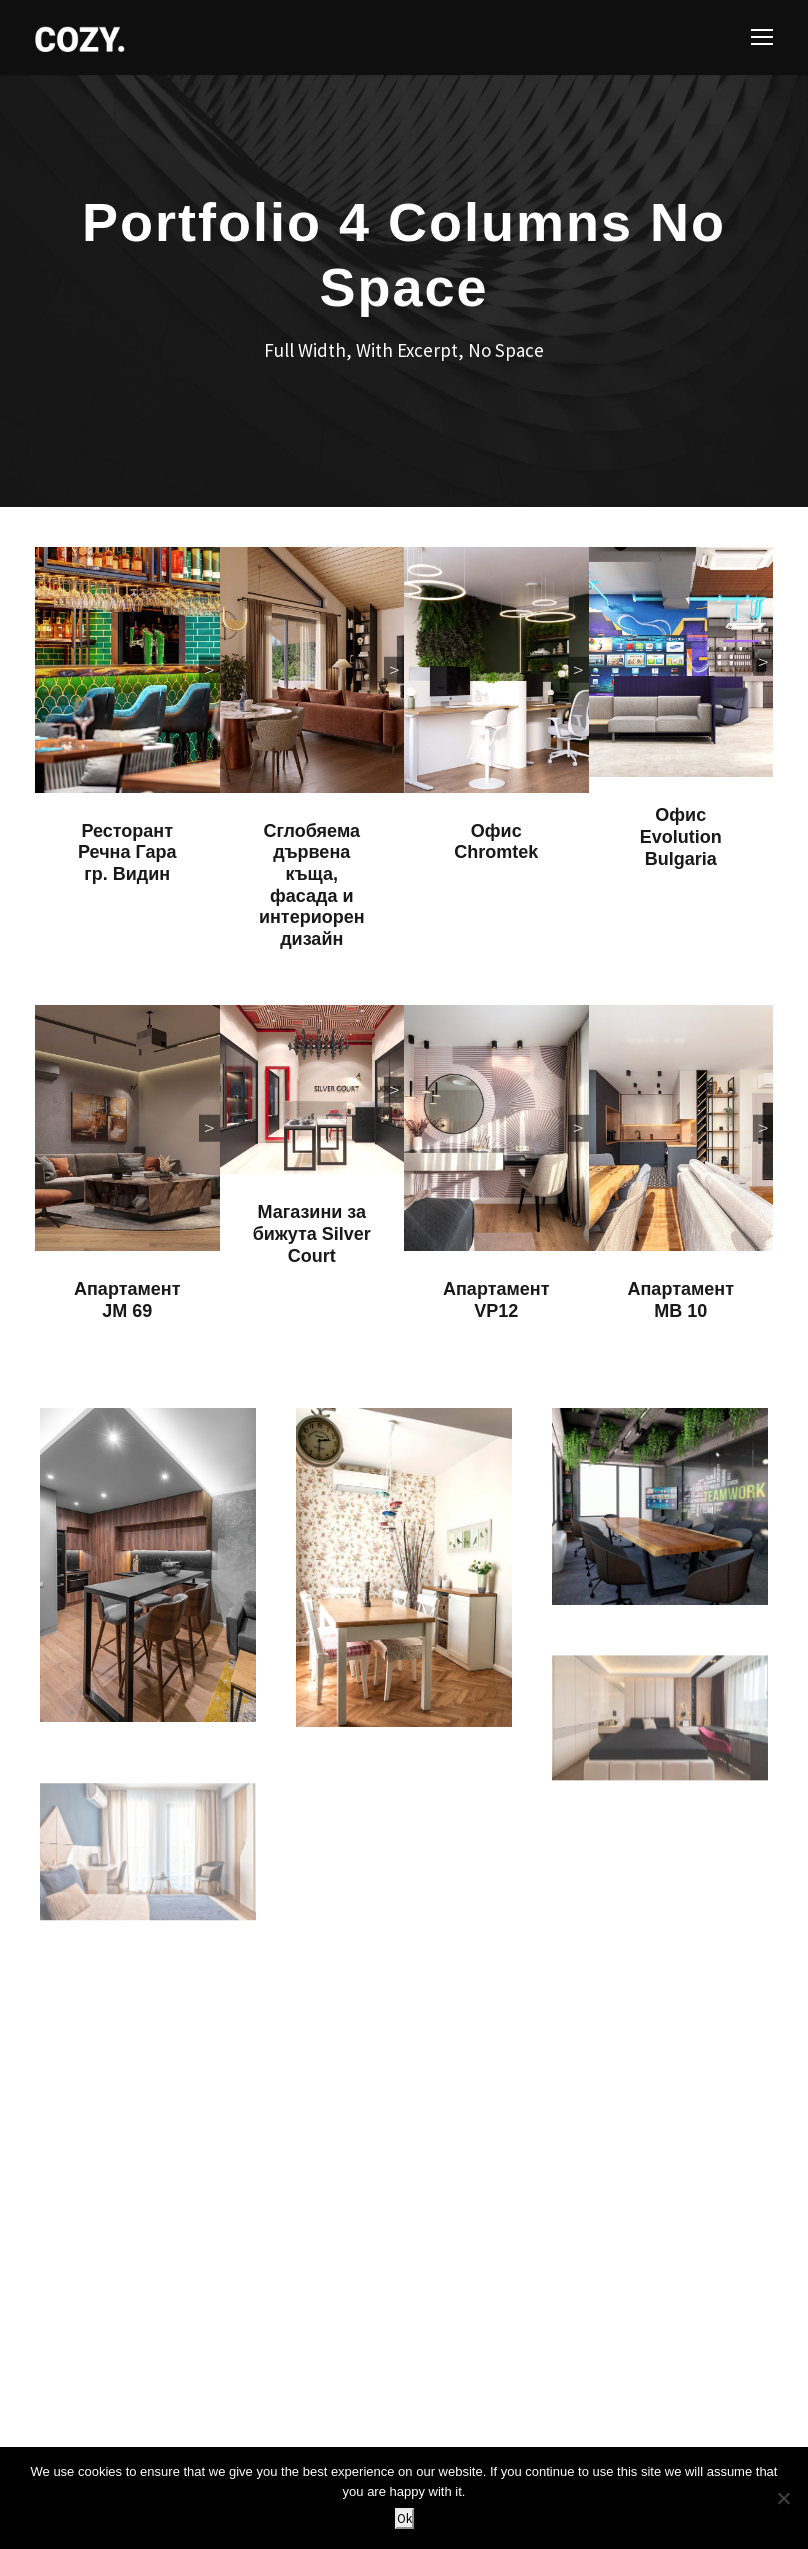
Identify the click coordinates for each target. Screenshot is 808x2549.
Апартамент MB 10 (681, 1300)
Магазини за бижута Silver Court (312, 1233)
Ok (404, 2518)
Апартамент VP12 (496, 1300)
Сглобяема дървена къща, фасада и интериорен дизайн (312, 885)
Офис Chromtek (496, 842)
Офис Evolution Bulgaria (681, 836)
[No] (783, 2498)
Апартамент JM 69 (127, 1300)
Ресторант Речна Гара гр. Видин (127, 852)
